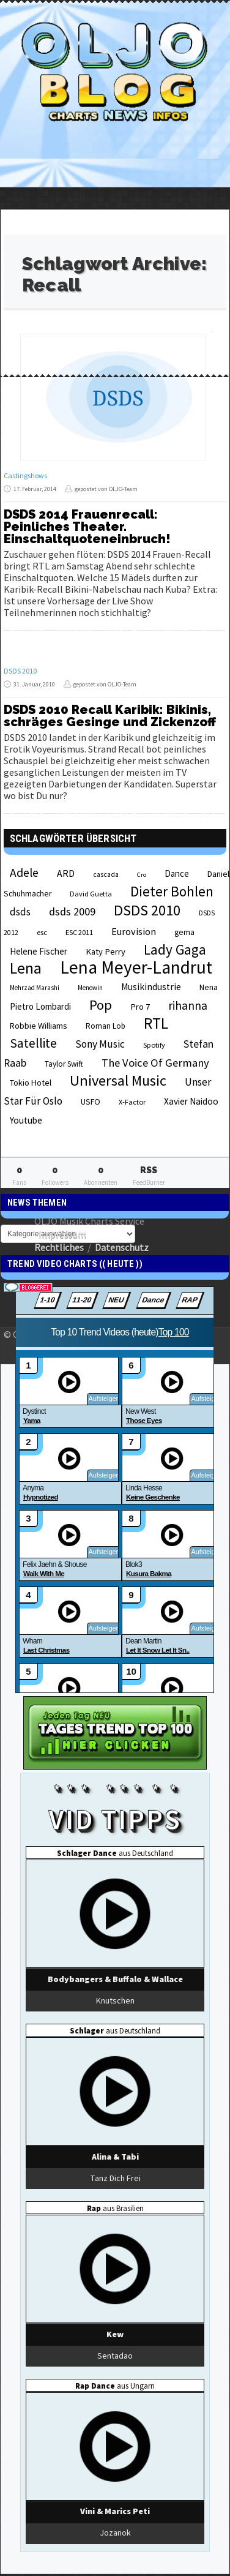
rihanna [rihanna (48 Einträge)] (187, 1005)
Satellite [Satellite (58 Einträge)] (33, 1043)
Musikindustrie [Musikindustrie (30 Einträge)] (151, 987)
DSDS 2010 (20, 670)
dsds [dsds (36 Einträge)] (20, 911)
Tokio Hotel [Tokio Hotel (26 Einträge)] (30, 1082)
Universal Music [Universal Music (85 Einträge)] (118, 1080)
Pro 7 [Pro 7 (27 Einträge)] (140, 1006)
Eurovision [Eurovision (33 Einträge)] (133, 931)
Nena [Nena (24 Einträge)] (208, 987)
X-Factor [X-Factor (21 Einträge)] (132, 1101)
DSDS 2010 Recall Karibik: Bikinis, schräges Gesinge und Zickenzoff (110, 715)
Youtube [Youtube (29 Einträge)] (26, 1120)
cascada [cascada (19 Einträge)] (106, 874)
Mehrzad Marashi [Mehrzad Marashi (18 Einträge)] (34, 987)
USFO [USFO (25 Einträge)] (90, 1101)
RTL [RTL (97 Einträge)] (156, 1023)
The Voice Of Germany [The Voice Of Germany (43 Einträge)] (155, 1063)
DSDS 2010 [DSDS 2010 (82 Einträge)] (147, 910)
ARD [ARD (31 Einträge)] (66, 873)
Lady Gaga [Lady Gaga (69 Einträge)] (175, 949)
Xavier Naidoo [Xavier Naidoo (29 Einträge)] (191, 1101)
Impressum (62, 1234)
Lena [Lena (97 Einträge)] (26, 968)
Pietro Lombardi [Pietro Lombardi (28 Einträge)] (40, 1006)
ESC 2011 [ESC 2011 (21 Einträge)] (79, 932)
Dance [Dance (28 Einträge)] (177, 873)
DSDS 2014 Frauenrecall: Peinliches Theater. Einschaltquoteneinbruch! (87, 526)
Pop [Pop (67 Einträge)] (100, 1004)
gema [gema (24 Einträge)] (184, 932)
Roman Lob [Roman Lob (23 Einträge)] (105, 1026)
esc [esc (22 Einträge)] (42, 932)
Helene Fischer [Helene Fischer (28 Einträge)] (38, 951)
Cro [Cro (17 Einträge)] (141, 875)
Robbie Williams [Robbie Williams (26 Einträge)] (38, 1025)
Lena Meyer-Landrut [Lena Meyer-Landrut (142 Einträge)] (136, 967)
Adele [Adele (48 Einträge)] (24, 872)
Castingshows (25, 475)
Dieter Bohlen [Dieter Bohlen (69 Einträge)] (171, 891)
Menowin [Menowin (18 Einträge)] (90, 987)
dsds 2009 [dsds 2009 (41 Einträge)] (72, 911)
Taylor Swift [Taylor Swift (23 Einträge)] (64, 1064)
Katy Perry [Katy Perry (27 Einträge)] (105, 951)
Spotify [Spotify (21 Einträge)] (154, 1045)
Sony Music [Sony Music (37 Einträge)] (100, 1044)
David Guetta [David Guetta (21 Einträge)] (91, 893)
